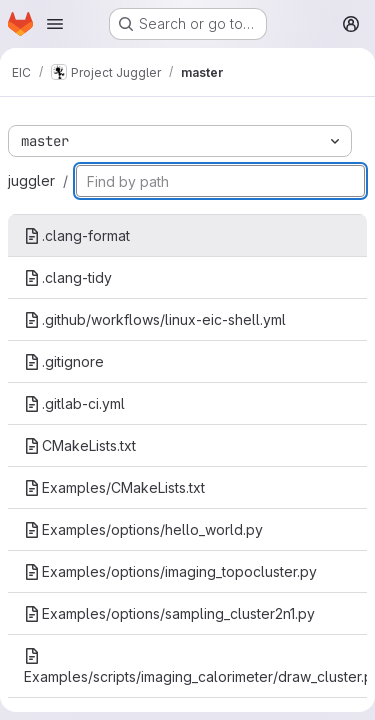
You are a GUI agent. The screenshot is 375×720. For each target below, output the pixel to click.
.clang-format (77, 235)
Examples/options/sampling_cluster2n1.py (169, 613)
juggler (31, 180)
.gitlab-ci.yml (74, 403)
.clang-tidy (68, 277)
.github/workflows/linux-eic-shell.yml (155, 319)
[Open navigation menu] (55, 24)
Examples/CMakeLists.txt (114, 487)
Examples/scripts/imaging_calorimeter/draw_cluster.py (195, 666)
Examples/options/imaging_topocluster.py (170, 571)
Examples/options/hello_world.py (143, 529)
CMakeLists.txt (80, 445)
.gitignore (64, 361)
